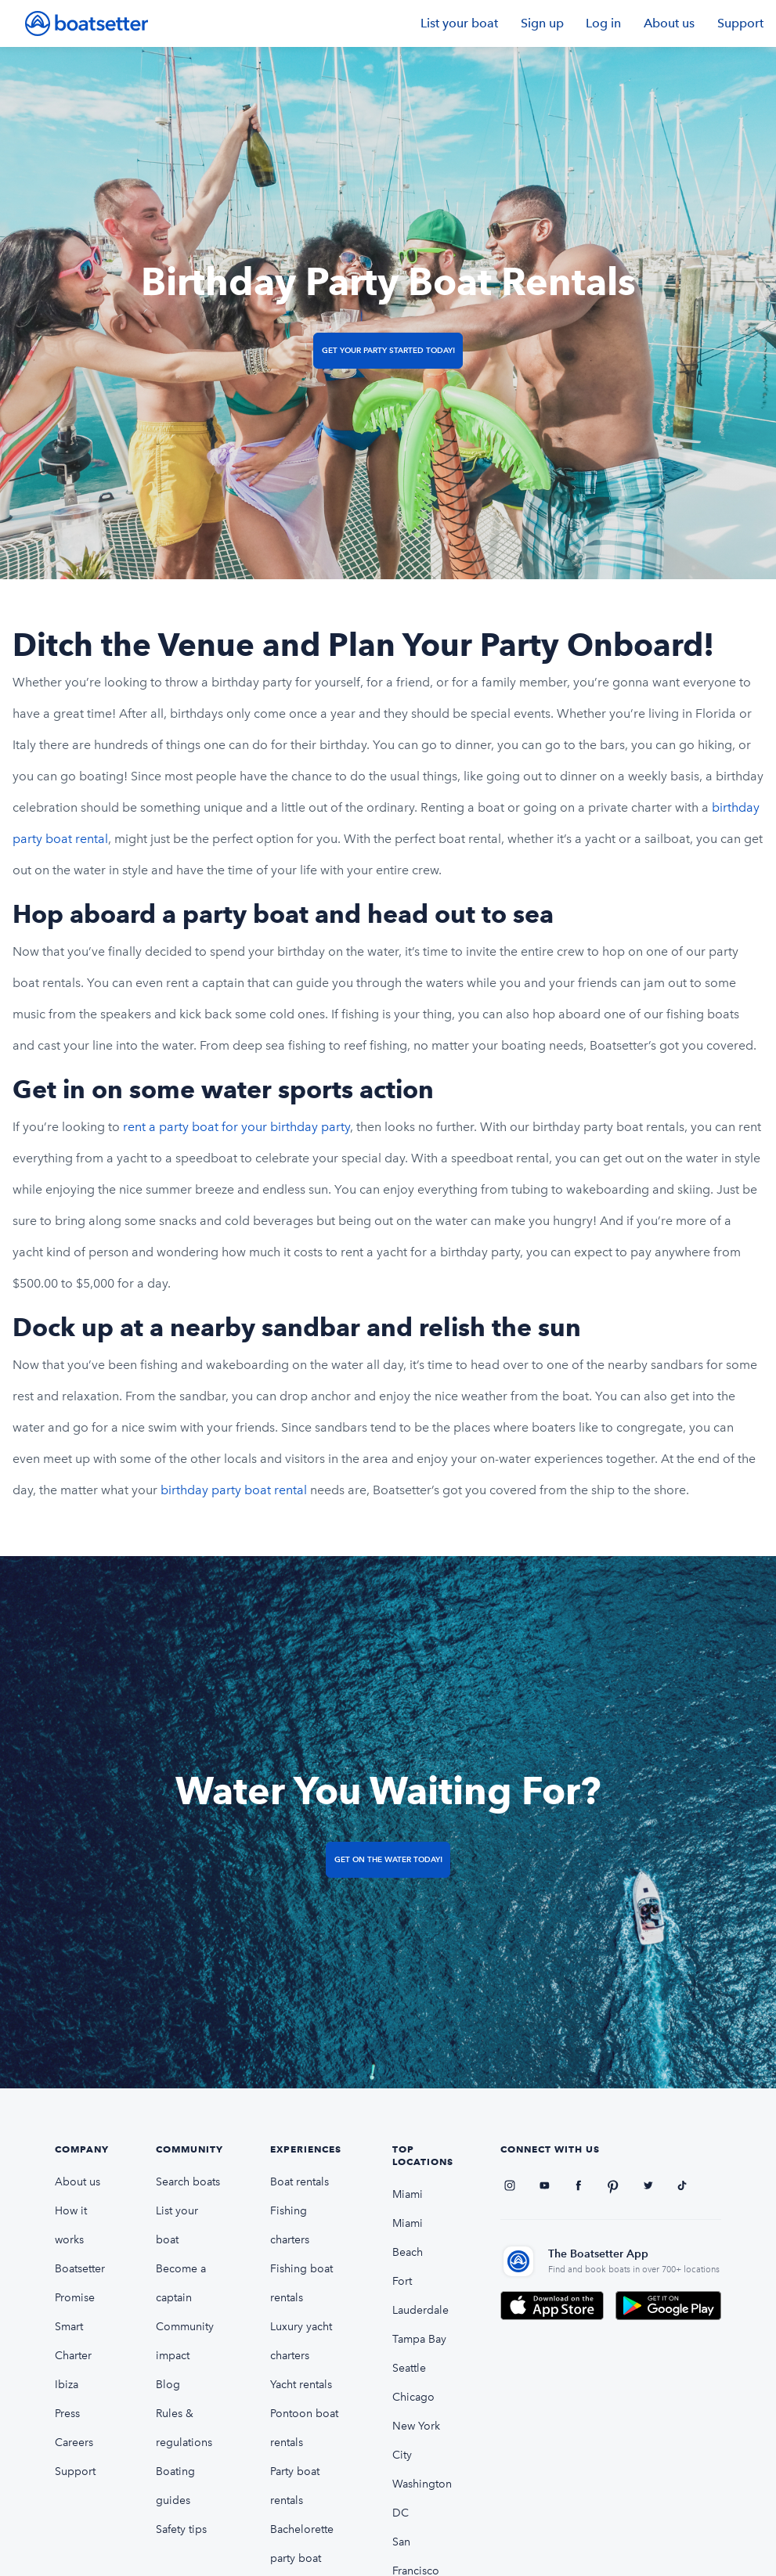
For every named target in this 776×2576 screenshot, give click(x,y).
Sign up (542, 23)
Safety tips (181, 2529)
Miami (407, 2194)
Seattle (409, 2368)
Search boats (188, 2182)
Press (67, 2413)
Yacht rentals (301, 2384)
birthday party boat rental (235, 1490)
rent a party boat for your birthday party (236, 1126)
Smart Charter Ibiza (73, 2355)
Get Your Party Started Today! (388, 350)
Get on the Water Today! (388, 1859)
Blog (168, 2384)
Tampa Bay (419, 2339)
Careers (74, 2442)
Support (740, 23)
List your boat (459, 23)
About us (669, 23)
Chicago (413, 2397)
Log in (603, 23)
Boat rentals (299, 2182)
